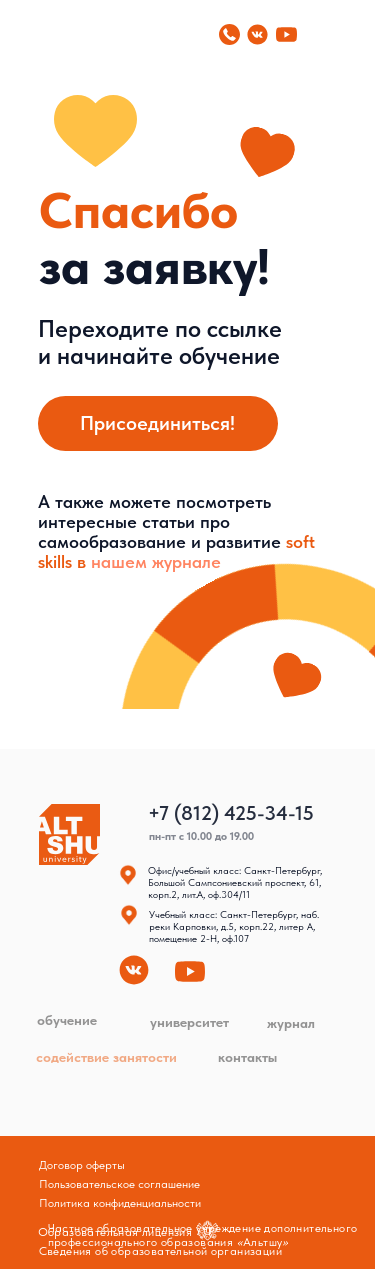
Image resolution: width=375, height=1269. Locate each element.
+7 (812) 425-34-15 (231, 813)
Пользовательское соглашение (119, 1184)
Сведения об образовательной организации (161, 1251)
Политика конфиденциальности (120, 1203)
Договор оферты (82, 1165)
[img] (34, 34)
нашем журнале (156, 561)
